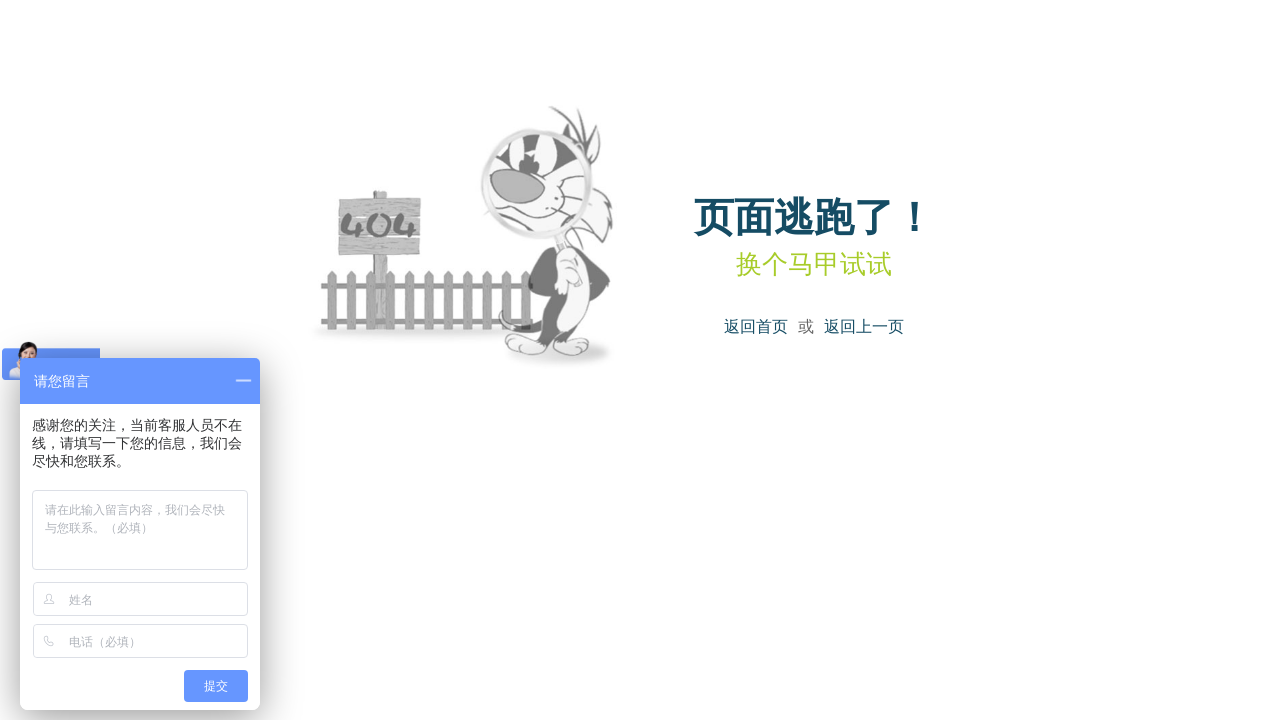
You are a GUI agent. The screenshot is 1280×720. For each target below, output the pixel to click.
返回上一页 (864, 326)
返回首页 (756, 326)
